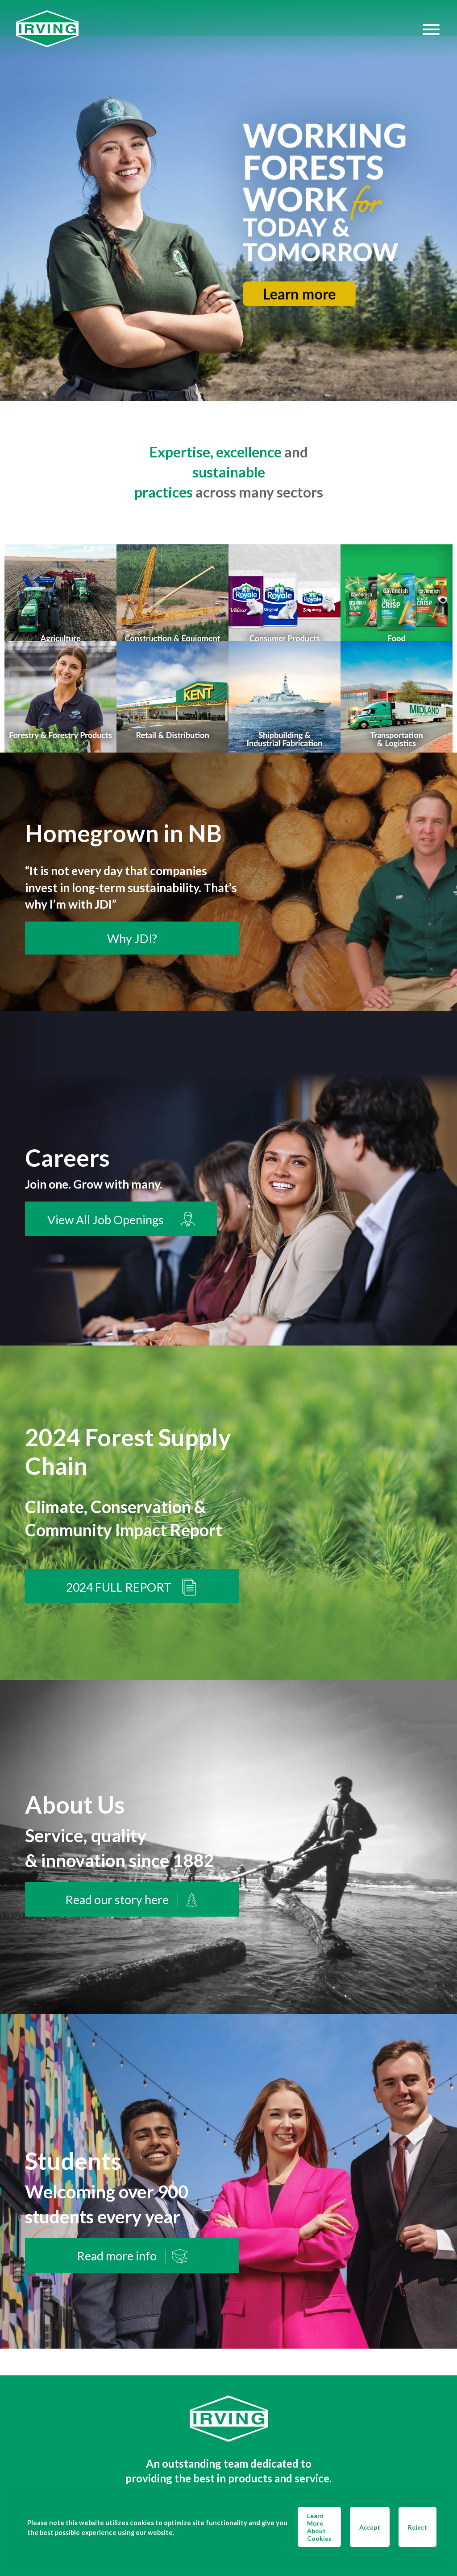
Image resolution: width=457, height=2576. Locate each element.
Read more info (132, 2256)
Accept (369, 2527)
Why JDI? (132, 938)
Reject (417, 2527)
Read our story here (132, 1900)
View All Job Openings (121, 1219)
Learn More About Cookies (319, 2527)
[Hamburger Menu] (431, 29)
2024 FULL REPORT (132, 1587)
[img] (228, 200)
